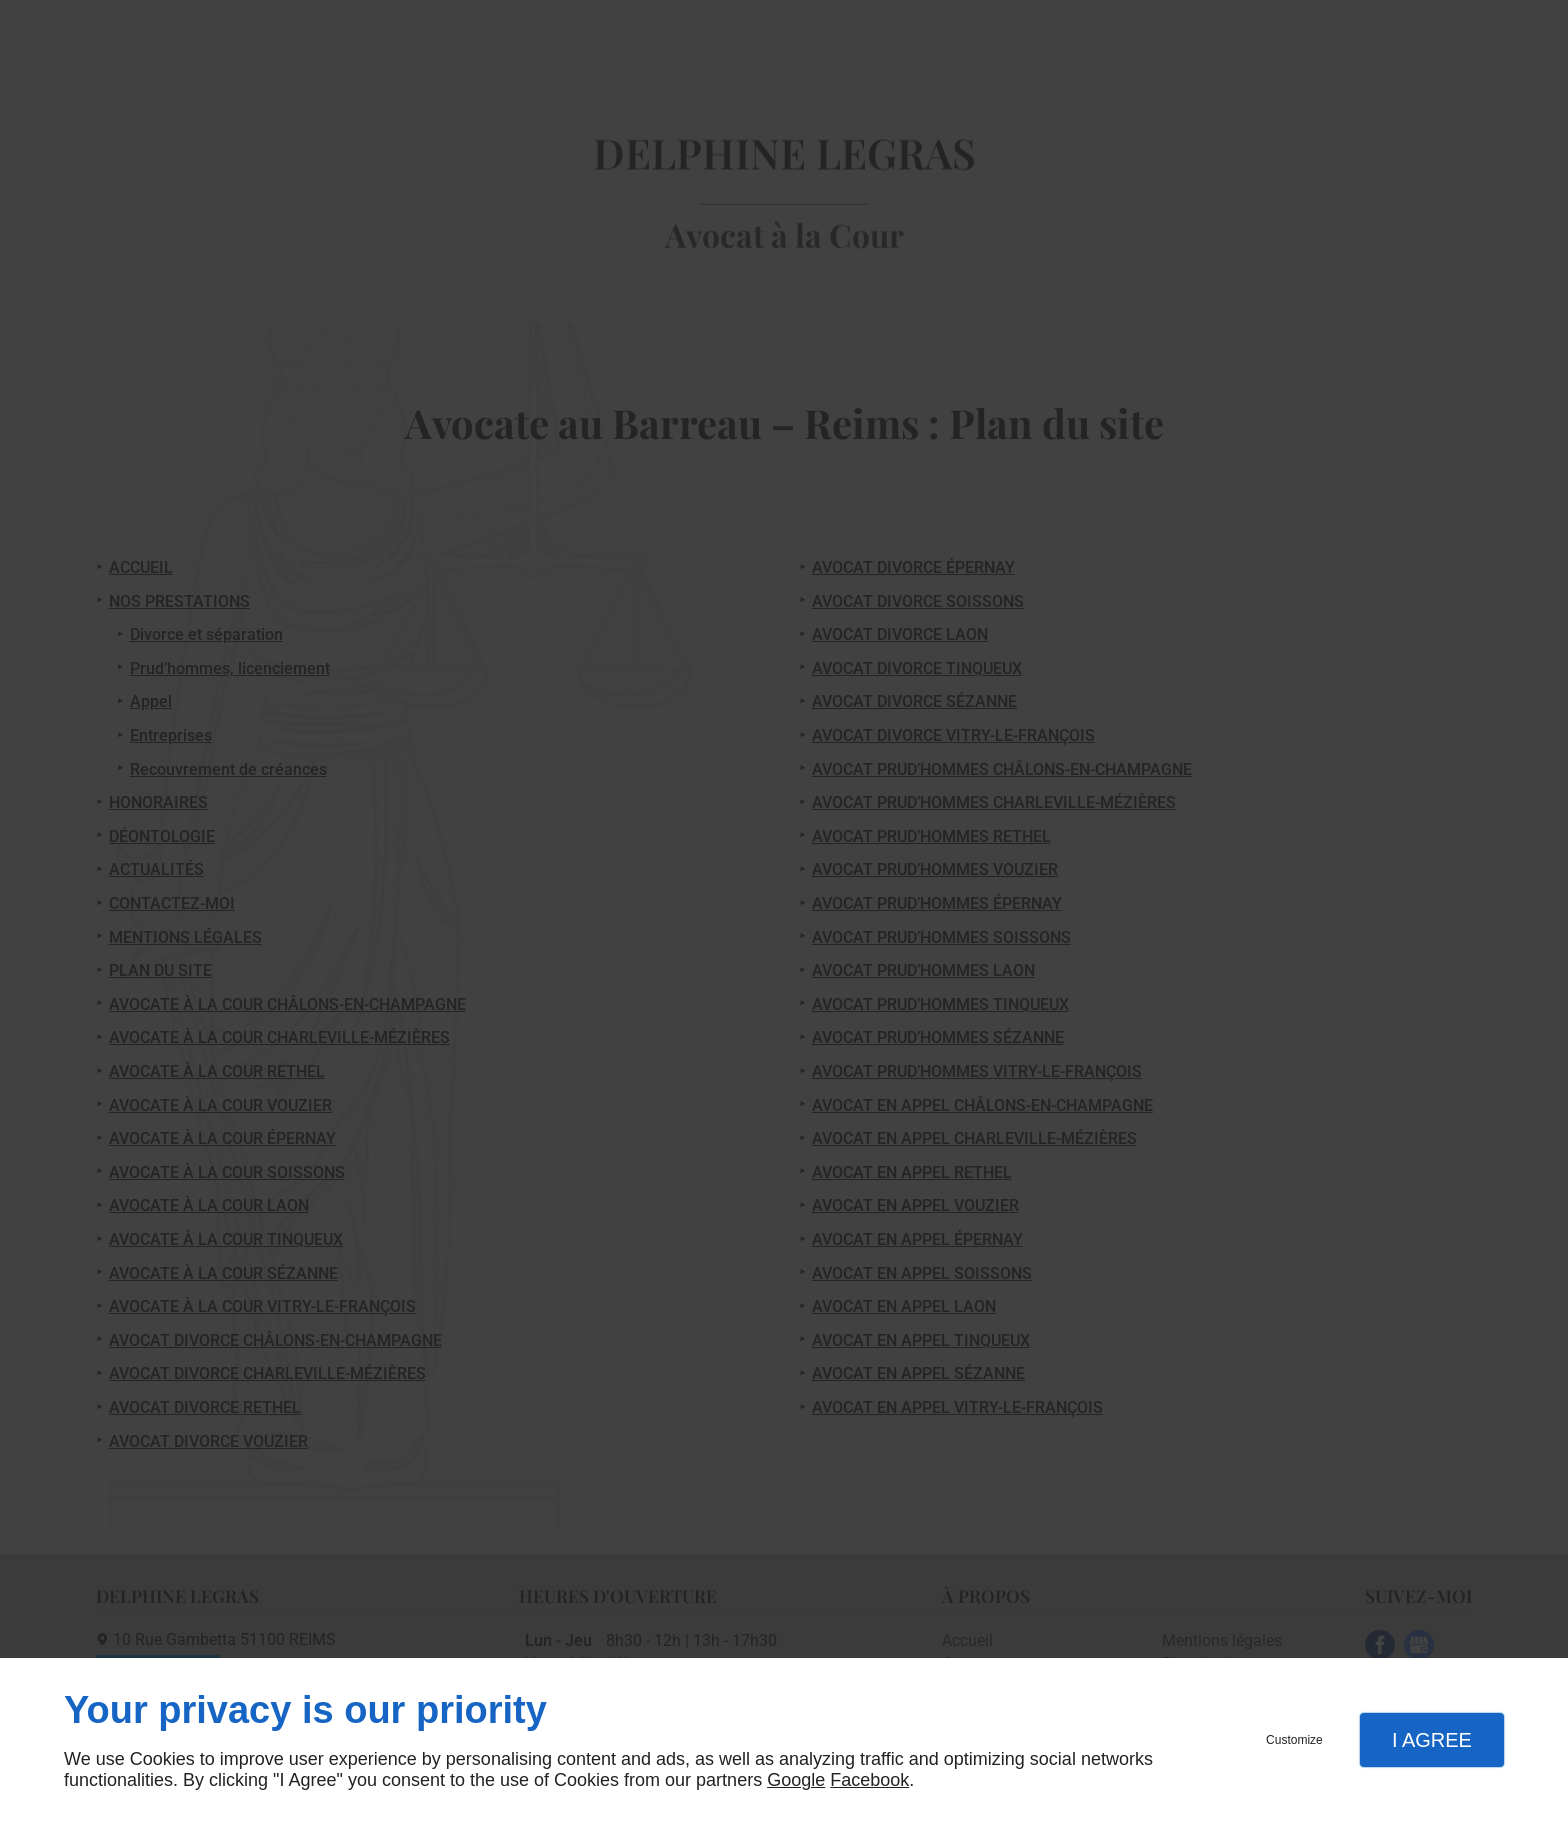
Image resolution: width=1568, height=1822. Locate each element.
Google (796, 1780)
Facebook (869, 1780)
